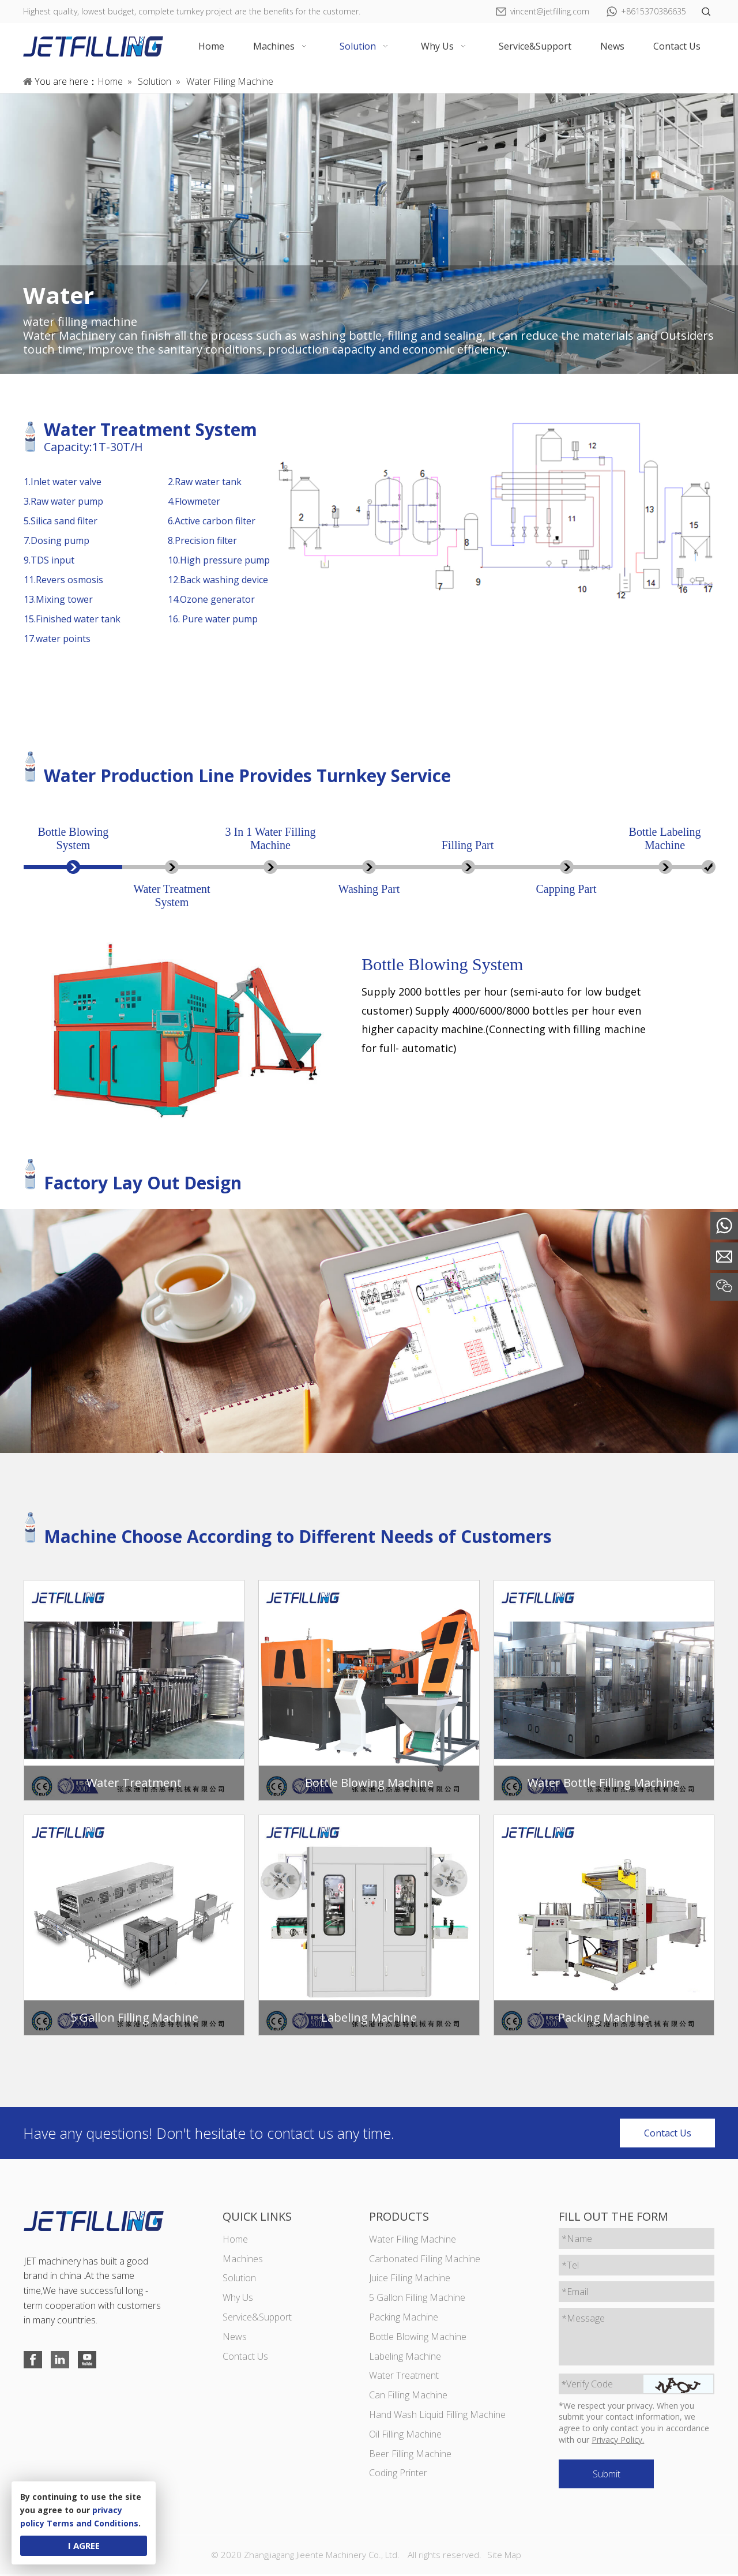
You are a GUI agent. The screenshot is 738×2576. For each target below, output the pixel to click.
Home (234, 2240)
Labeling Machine (405, 2357)
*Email (575, 2292)
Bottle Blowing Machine (417, 2337)
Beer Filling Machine (410, 2455)
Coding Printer (398, 2474)
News (234, 2337)
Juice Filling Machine (409, 2279)
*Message (583, 2319)
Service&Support (256, 2318)
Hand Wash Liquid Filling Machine (437, 2415)
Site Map (504, 2556)
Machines (242, 2260)
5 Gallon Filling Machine (417, 2299)
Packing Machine (403, 2318)
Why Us (237, 2299)
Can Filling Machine (408, 2396)
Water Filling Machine (412, 2240)
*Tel (570, 2266)
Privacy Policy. (618, 2440)
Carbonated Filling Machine (424, 2260)
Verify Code (587, 2385)
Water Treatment (404, 2377)
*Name (577, 2239)
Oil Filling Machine (405, 2435)
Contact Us (667, 2134)
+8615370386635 (653, 11)
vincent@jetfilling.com (549, 11)
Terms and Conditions (92, 2523)
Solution (238, 2279)
